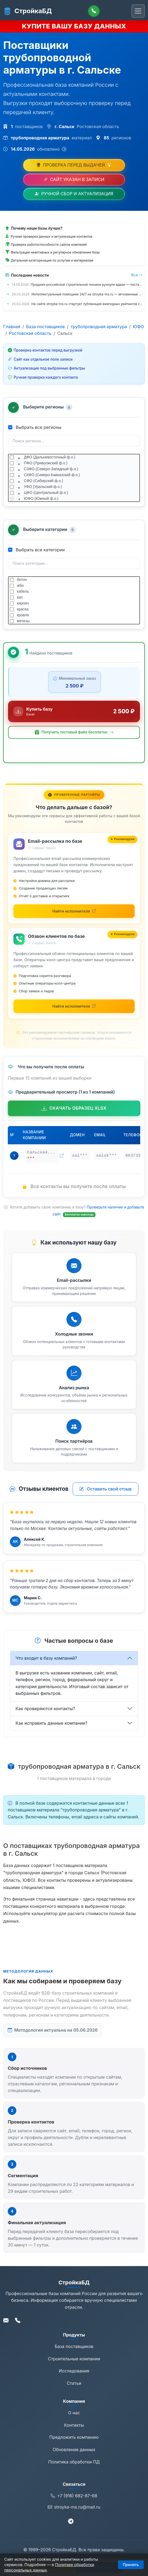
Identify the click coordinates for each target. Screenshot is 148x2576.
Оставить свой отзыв (105, 1489)
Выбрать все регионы (34, 427)
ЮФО (138, 326)
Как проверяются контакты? (45, 1708)
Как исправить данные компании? (51, 1723)
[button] (74, 732)
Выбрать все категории (36, 549)
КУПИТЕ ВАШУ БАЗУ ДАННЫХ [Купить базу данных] (74, 26)
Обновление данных (74, 2449)
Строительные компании (74, 2358)
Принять (131, 2564)
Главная (11, 326)
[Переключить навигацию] (138, 11)
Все (137, 275)
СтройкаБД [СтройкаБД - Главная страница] (27, 11)
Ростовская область (30, 333)
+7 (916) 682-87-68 (74, 2495)
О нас (74, 2412)
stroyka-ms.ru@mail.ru (74, 2507)
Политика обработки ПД (74, 2462)
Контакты (74, 2425)
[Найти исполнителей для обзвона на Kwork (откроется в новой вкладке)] (74, 1006)
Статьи (74, 2383)
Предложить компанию (74, 2437)
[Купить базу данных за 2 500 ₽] (74, 711)
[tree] (74, 478)
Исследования (74, 2371)
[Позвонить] (93, 11)
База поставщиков (45, 326)
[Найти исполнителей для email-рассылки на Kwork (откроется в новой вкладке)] (74, 911)
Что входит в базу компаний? (46, 1658)
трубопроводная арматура (99, 326)
